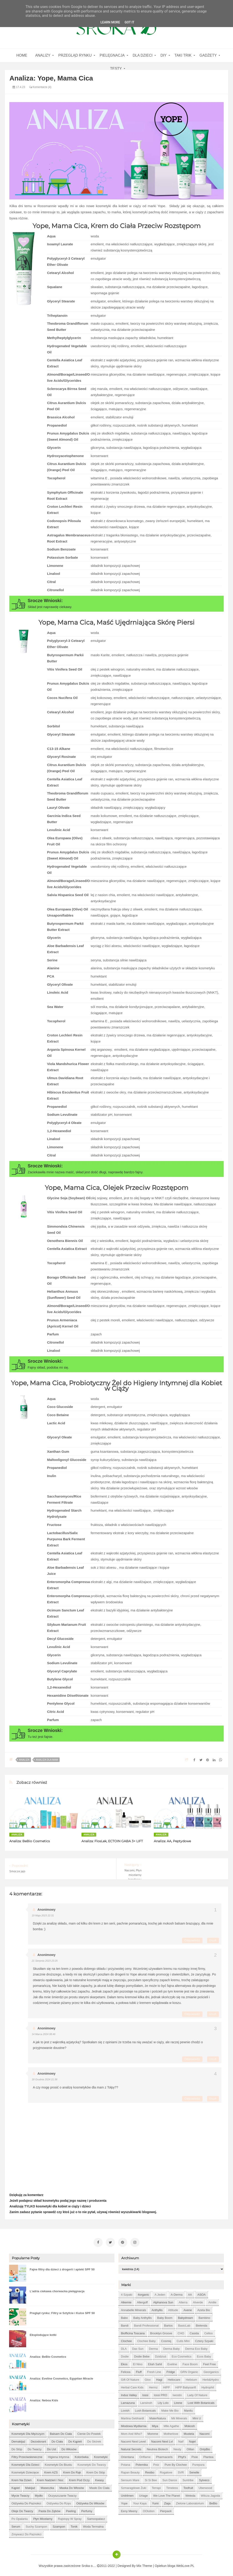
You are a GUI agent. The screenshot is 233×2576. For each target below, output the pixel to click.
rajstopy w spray (70, 2516)
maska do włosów (71, 2486)
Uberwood (205, 2486)
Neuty (177, 2447)
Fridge (171, 2370)
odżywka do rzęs (59, 2501)
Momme (152, 2431)
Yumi (155, 2501)
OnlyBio (205, 2447)
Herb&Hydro (211, 2377)
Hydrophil (207, 2385)
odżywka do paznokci (26, 2501)
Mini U (196, 2416)
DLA (124, 2346)
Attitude (173, 2308)
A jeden (159, 2292)
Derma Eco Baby (196, 2346)
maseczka (47, 2486)
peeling (71, 2509)
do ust (51, 2447)
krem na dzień (21, 2478)
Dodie (125, 2354)
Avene (188, 2308)
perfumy (86, 2509)
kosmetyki (101, 2455)
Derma (153, 2346)
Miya (155, 2424)
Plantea (208, 2455)
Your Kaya (140, 2501)
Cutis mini (183, 2339)
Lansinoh (146, 2401)
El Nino (137, 2362)
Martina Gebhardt (132, 2416)
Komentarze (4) (40, 87)
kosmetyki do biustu (58, 2462)
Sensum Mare (130, 2478)
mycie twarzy (20, 2493)
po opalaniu (19, 2516)
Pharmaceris (164, 2455)
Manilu (188, 2408)
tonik (74, 2524)
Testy (116, 68)
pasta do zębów (50, 2509)
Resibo (149, 2470)
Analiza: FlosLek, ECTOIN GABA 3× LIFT (112, 1841)
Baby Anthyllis (142, 2315)
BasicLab (184, 2323)
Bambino (204, 2315)
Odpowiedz (192, 1940)
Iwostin (177, 2393)
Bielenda (201, 2323)
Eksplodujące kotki (43, 2333)
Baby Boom (164, 2315)
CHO (181, 2331)
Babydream (185, 2315)
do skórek (94, 2439)
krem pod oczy (79, 2478)
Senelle (194, 2470)
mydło (39, 2493)
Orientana (127, 2455)
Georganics (211, 2370)
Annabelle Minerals (133, 2308)
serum (15, 2524)
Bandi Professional (146, 2323)
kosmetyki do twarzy (92, 2462)
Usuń (213, 1940)
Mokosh (190, 2424)
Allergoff (142, 2300)
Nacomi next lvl (162, 2439)
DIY (163, 55)
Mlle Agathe (171, 2424)
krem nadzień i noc (50, 2478)
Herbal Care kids (132, 2385)
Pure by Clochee (176, 2462)
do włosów (68, 2447)
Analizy (43, 55)
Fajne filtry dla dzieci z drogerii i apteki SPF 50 (62, 2267)
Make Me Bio (170, 2408)
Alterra (183, 2300)
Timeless (172, 2486)
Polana (125, 2462)
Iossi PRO (160, 2393)
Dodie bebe (141, 2354)
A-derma (176, 2292)
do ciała (57, 2439)
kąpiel (15, 2486)
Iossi (145, 2393)
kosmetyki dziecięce (25, 2470)
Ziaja (167, 2501)
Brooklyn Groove (161, 2331)
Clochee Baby (146, 2339)
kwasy (99, 2478)
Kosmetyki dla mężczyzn (27, 2431)
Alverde (198, 2300)
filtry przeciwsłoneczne (26, 2455)
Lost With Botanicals (201, 2401)
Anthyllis (157, 2308)
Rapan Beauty (130, 2470)
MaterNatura (157, 2416)
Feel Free (209, 2362)
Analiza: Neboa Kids (44, 2398)
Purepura (198, 2462)
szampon (59, 2524)
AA (190, 2292)
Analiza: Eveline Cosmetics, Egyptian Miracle (61, 2376)
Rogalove (166, 2470)
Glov (148, 2377)
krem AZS (51, 2470)
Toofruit (188, 2486)
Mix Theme (144, 2564)
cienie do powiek (89, 2431)
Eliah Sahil (155, 2362)
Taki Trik (183, 55)
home (21, 55)
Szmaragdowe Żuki (133, 2486)
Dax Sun (138, 2346)
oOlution (148, 2509)
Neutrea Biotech (157, 2447)
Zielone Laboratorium (190, 2501)
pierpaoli (166, 2509)
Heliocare (174, 2377)
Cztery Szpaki (204, 2339)
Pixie (195, 2455)
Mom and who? (131, 2431)
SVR (181, 2470)
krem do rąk (72, 2470)
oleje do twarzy (22, 2509)
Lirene (178, 2401)
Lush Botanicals (145, 2408)
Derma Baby (171, 2346)
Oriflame (145, 2455)
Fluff (139, 2370)
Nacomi (205, 2431)
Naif (180, 2439)
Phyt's (182, 2455)
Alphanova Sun (163, 2300)
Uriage (143, 2493)
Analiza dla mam (47, 1759)
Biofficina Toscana (132, 2331)
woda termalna (93, 2524)
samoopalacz (96, 2516)
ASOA (202, 2292)
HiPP (166, 2385)
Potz (156, 2462)
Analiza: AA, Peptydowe (172, 1841)
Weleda (190, 2493)
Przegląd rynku (74, 55)
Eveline (172, 2362)
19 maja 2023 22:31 (43, 1915)
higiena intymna (58, 2455)
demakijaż (18, 2439)
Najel (192, 2439)
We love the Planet (166, 2493)
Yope (124, 2501)
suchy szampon (36, 2524)
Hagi (159, 2377)
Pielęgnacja (112, 55)
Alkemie (126, 2300)
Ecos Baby (204, 2354)
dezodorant (38, 2439)
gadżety (208, 55)
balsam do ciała (61, 2431)
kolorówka (82, 2455)
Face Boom (190, 2362)
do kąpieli (75, 2439)
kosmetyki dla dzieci (25, 2462)
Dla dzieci (142, 55)
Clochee (126, 2339)
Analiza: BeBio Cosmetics (29, 1841)
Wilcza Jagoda (210, 2493)
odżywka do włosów (90, 2501)
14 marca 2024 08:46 (43, 2034)
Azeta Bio (203, 2308)
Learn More (110, 22)
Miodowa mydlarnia (133, 2424)
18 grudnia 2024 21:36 (44, 2079)
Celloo (208, 2331)
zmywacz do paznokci (26, 2532)
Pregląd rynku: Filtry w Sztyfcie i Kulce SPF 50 (62, 2311)
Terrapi (156, 2486)
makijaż (30, 2486)
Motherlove (171, 2431)
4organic (143, 2292)
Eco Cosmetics (181, 2354)
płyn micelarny (43, 2516)
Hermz (153, 2385)
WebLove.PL (185, 2564)
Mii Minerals (179, 2416)
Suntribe (187, 2478)
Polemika (142, 2462)
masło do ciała (99, 2486)
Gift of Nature (130, 2377)
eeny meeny (129, 2509)
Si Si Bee (151, 2478)
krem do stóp (95, 2470)
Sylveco (204, 2478)
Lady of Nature (197, 2393)
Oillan (190, 2447)
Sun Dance (169, 2478)
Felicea (125, 2370)
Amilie (212, 2300)
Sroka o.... (89, 2564)
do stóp (16, 2447)
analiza (24, 1759)
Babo (124, 2315)
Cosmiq (166, 2339)
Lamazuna (128, 2401)
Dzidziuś (160, 2354)
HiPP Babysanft (185, 2385)
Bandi (124, 2323)
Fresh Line (154, 2370)
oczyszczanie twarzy (62, 2493)
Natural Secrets (131, 2447)
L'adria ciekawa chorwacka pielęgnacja (57, 2289)
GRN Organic (189, 2370)
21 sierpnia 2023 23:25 (45, 1960)
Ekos (124, 2362)
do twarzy (34, 2447)
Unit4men (127, 2493)
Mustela (189, 2431)
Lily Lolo (163, 2401)
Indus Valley (129, 2393)
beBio (213, 2501)
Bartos (168, 2323)
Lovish (125, 2408)
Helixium (191, 2377)
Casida (194, 2331)
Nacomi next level (133, 2439)
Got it (129, 22)
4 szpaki (126, 2292)
